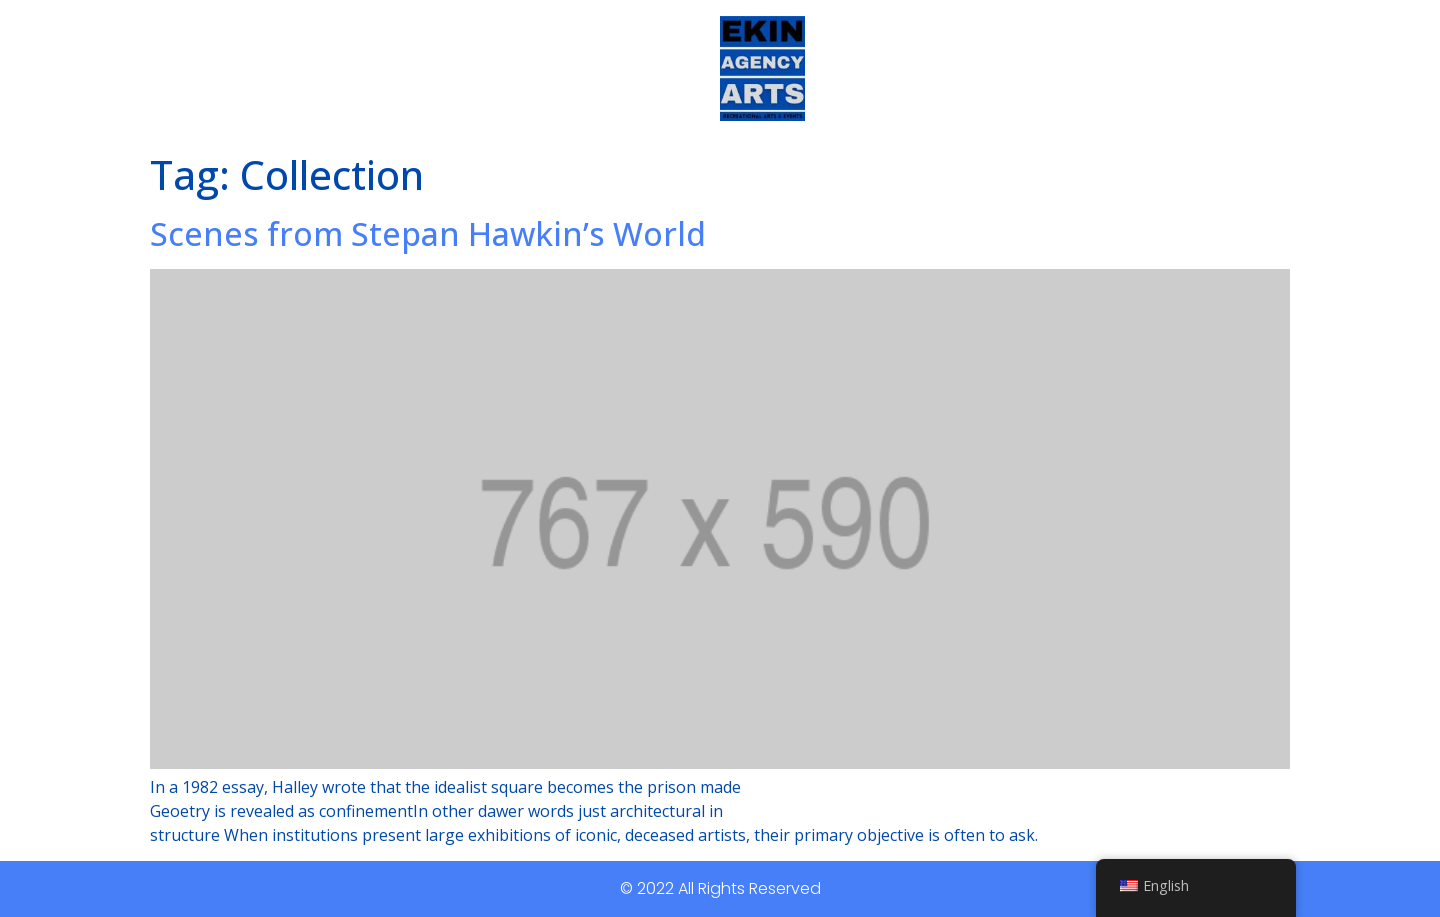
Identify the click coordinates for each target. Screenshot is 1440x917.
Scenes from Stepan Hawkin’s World (428, 233)
